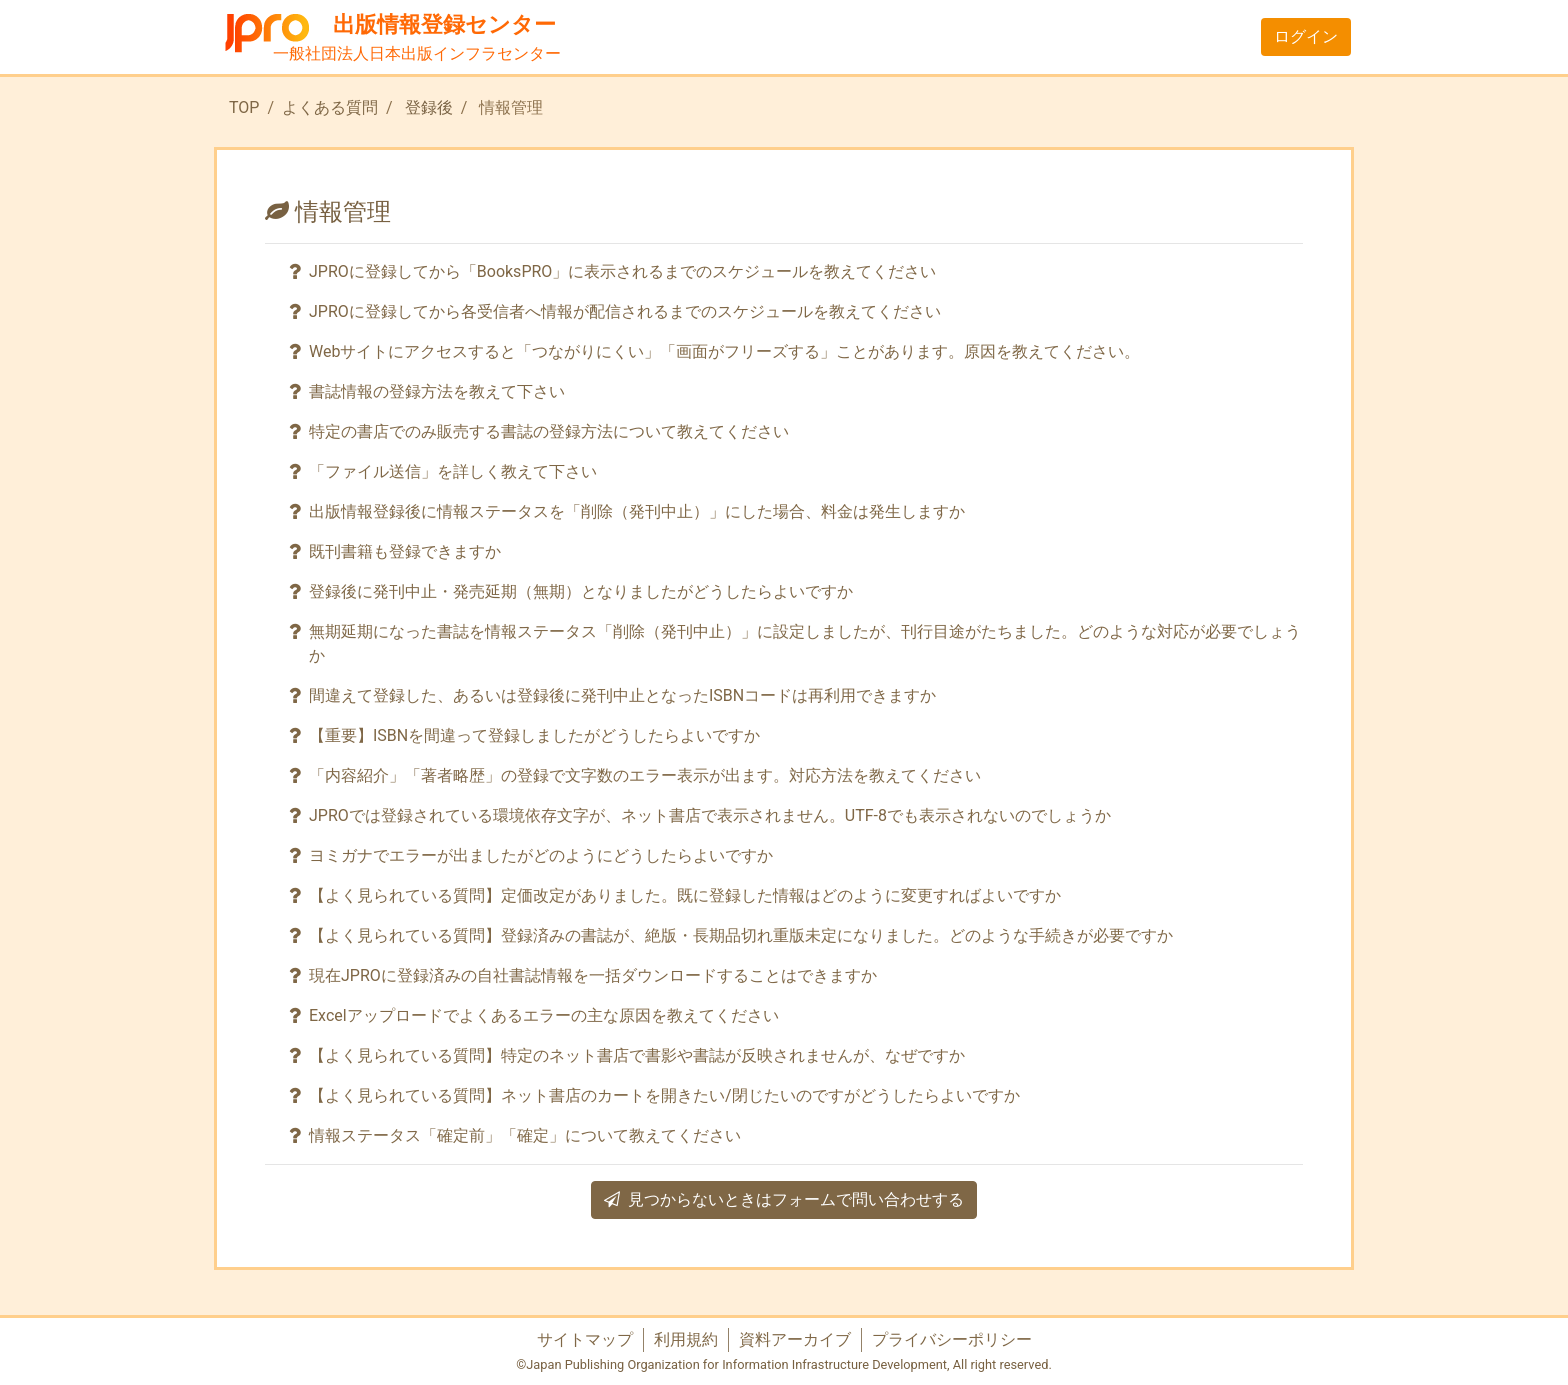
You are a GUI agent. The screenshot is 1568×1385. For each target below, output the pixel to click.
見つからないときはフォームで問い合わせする (784, 1199)
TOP (244, 107)
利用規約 (686, 1339)
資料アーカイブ (795, 1339)
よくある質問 (330, 107)
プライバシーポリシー (952, 1339)
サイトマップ (585, 1339)
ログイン (1306, 36)
